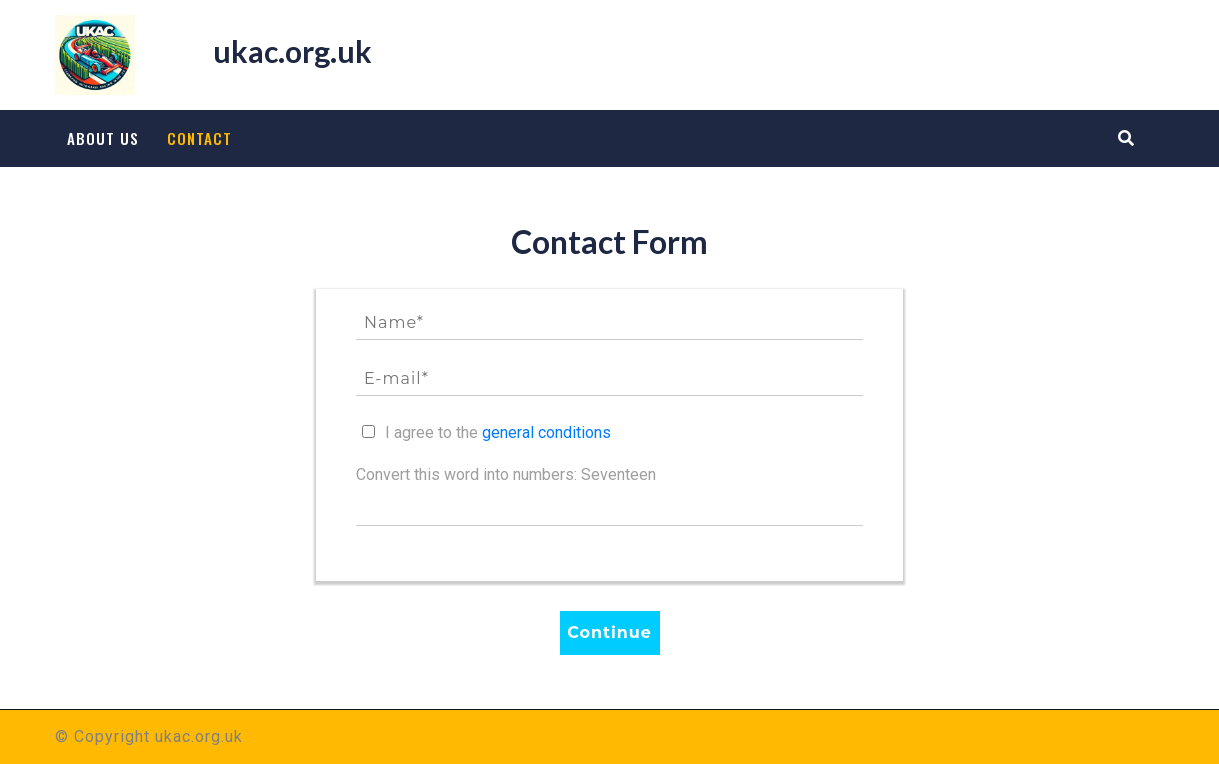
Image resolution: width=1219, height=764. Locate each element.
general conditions (546, 432)
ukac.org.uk (292, 51)
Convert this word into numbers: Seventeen (506, 474)
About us (103, 138)
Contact (199, 138)
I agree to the (498, 432)
